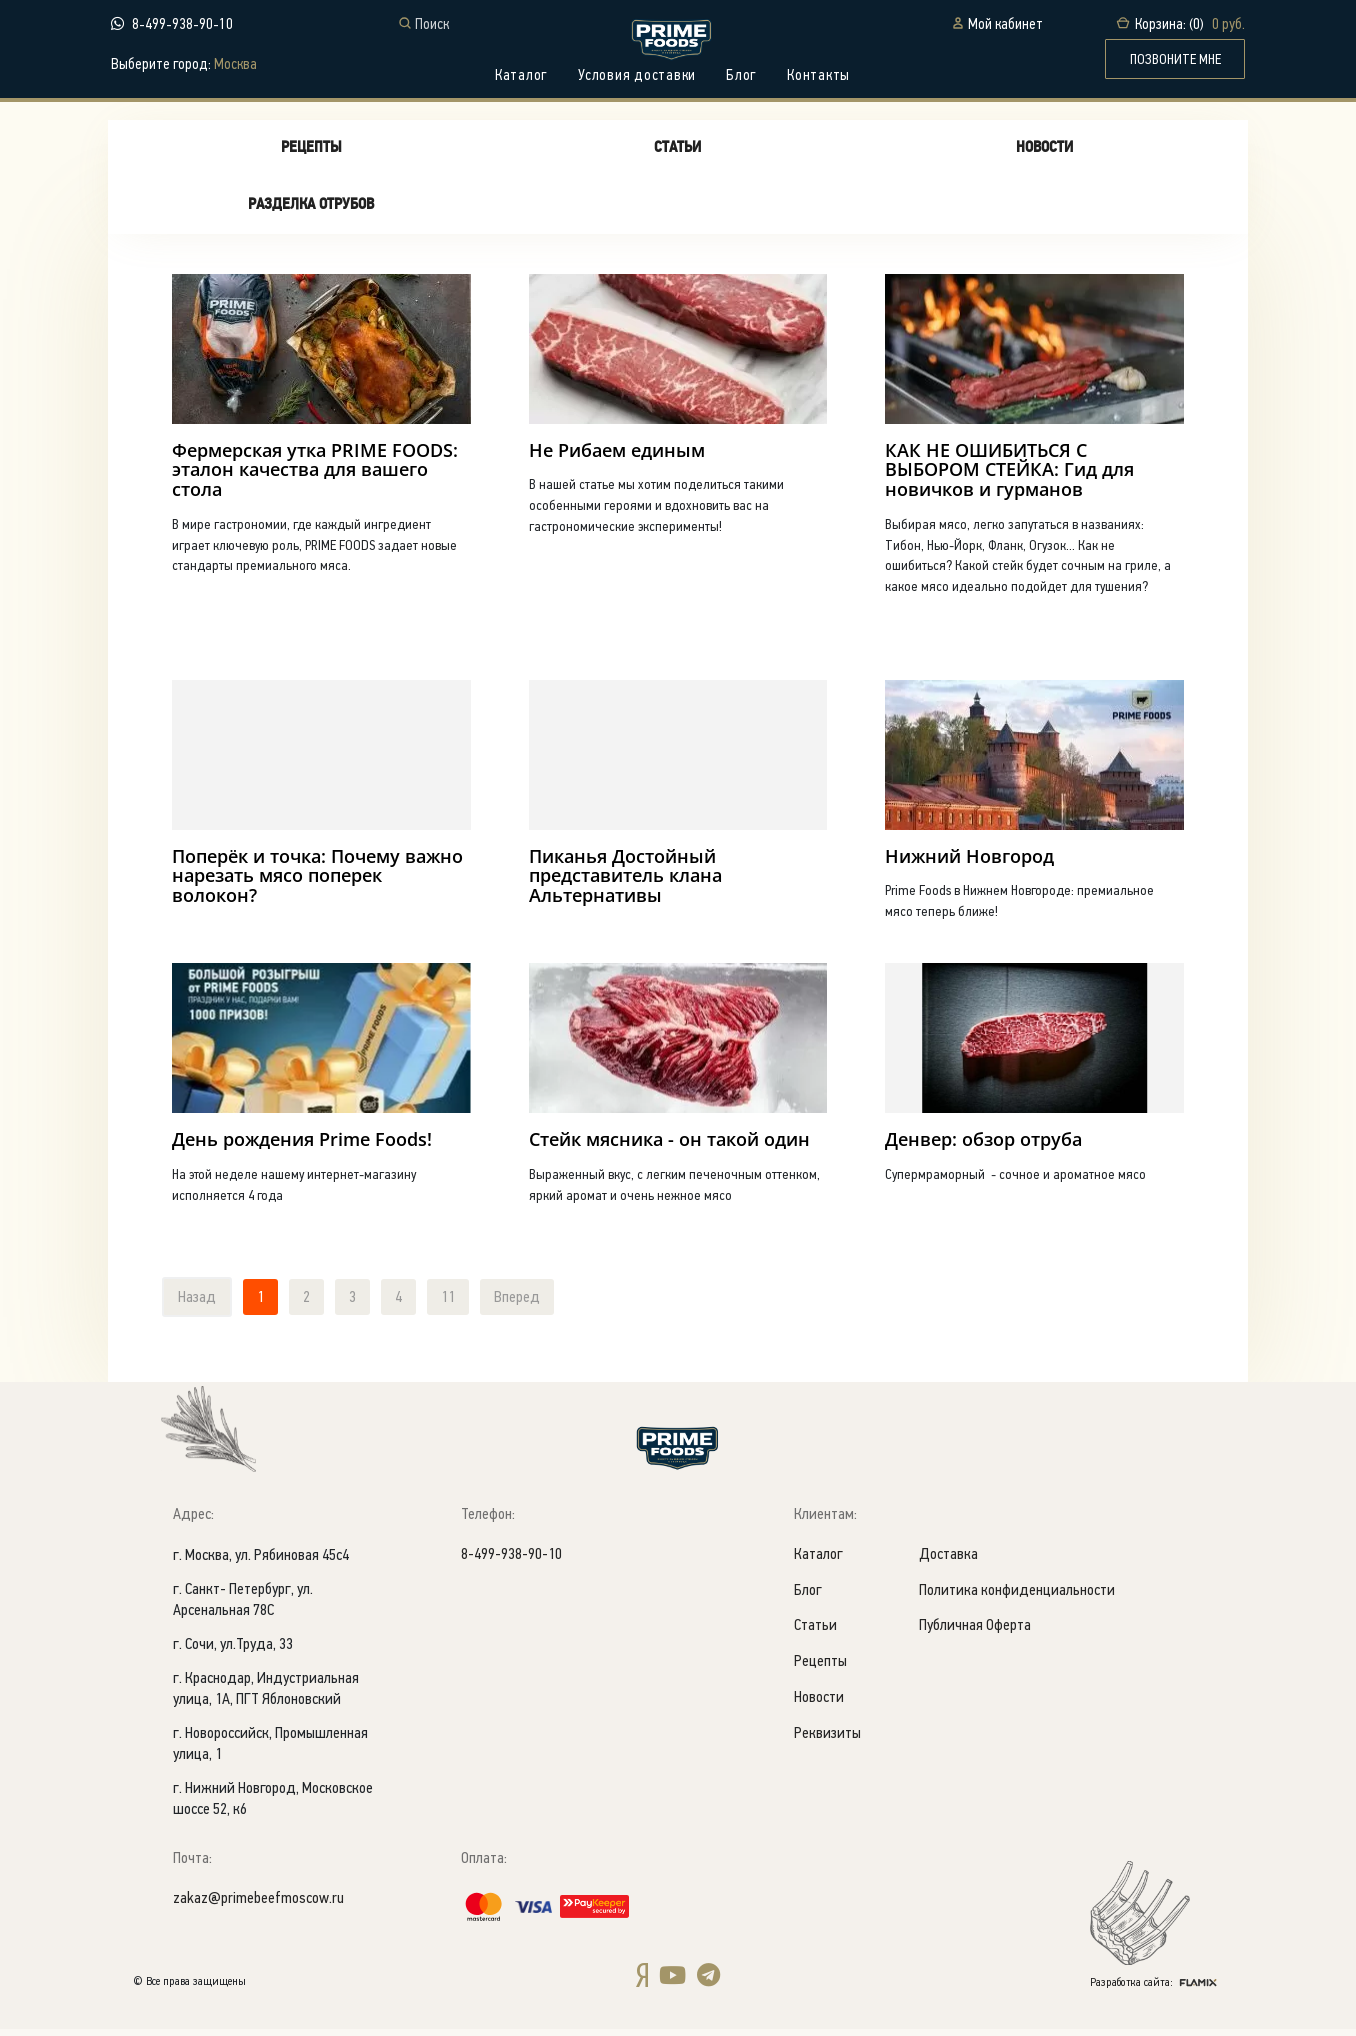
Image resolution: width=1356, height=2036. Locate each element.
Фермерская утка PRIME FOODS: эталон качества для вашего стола (315, 474)
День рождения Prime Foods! (302, 1145)
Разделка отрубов (311, 209)
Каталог (521, 76)
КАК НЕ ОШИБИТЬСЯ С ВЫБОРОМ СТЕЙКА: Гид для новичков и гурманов (1009, 474)
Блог (741, 76)
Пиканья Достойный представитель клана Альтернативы (625, 881)
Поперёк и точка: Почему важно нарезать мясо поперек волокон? (317, 881)
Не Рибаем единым (617, 454)
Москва (235, 65)
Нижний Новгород (969, 861)
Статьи (677, 152)
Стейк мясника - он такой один (669, 1145)
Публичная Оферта (975, 1633)
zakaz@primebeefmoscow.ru (258, 1905)
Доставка (948, 1561)
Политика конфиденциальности (1017, 1597)
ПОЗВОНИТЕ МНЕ (1175, 59)
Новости (1044, 152)
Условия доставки (637, 76)
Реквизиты (827, 1741)
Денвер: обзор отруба (983, 1145)
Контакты (818, 76)
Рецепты (311, 152)
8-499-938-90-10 (182, 24)
